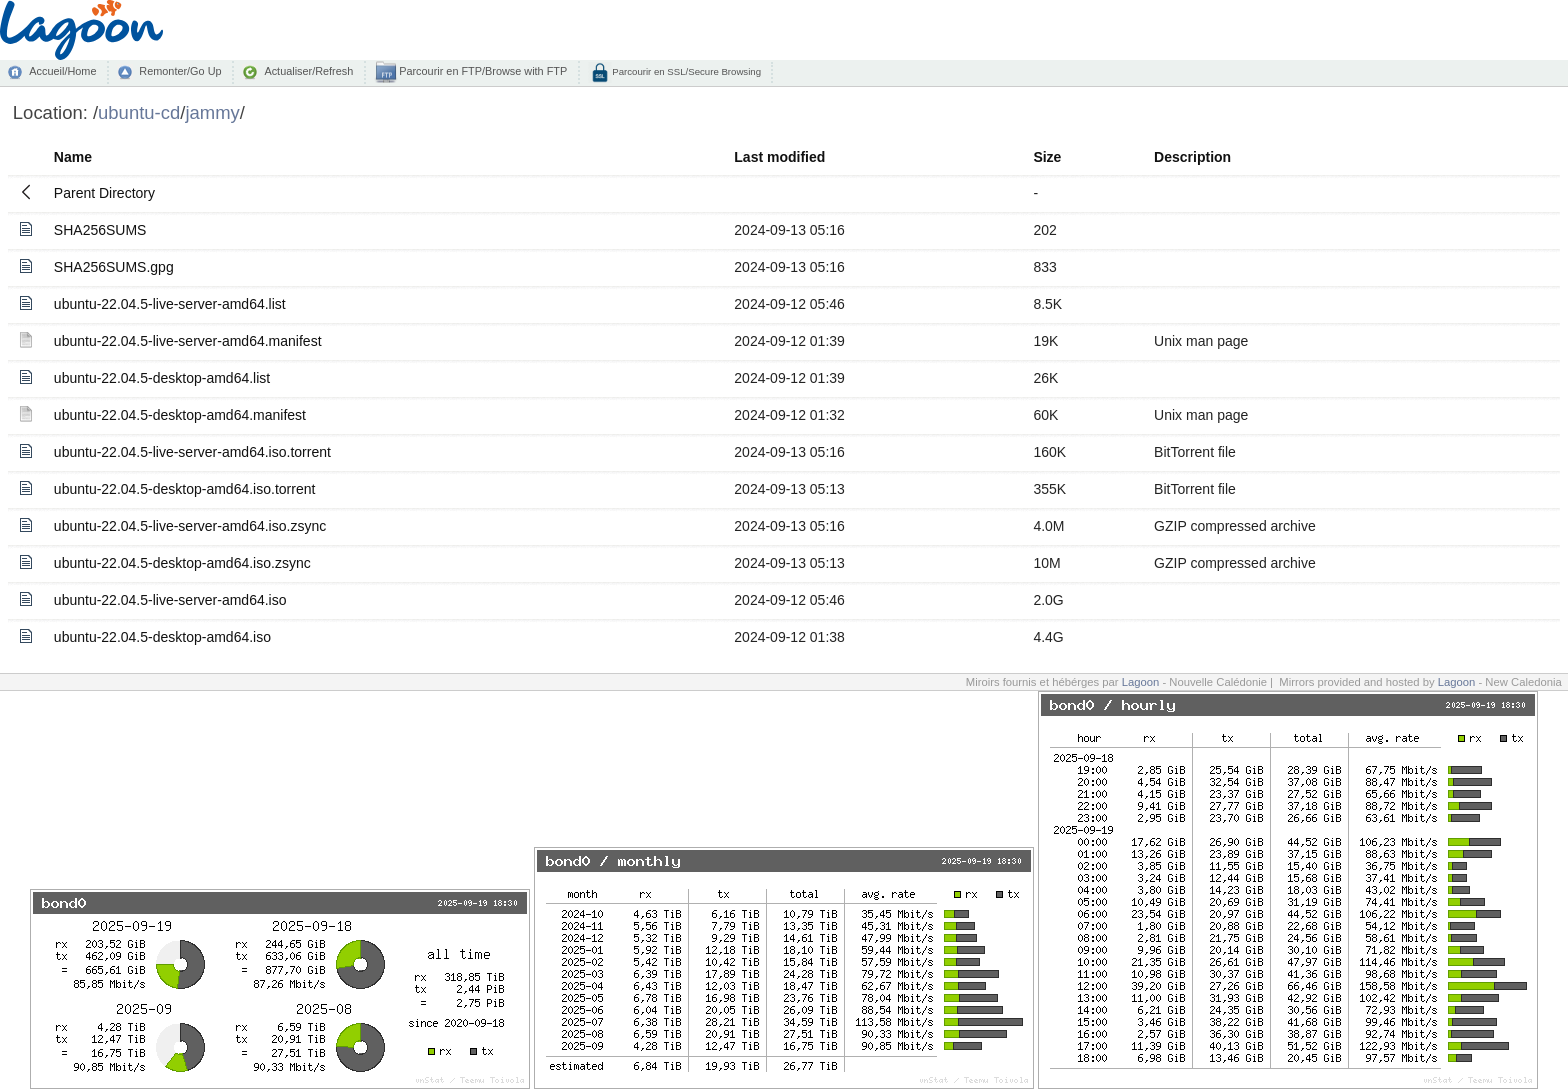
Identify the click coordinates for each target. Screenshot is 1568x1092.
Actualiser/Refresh (308, 71)
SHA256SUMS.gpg (114, 267)
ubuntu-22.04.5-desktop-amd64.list (162, 378)
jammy (212, 112)
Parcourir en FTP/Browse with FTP (481, 71)
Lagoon (1141, 682)
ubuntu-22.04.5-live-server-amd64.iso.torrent (192, 452)
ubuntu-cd (139, 112)
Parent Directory (104, 193)
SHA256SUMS (100, 230)
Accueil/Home (62, 71)
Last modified (779, 157)
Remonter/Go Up (180, 71)
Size (1047, 157)
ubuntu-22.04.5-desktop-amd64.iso (162, 637)
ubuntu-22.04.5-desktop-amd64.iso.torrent (185, 489)
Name (73, 157)
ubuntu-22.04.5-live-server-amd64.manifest (188, 341)
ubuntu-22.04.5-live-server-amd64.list (170, 304)
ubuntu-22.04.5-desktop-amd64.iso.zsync (182, 563)
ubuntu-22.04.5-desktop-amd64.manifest (180, 415)
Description (1192, 157)
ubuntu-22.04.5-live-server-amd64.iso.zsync (190, 526)
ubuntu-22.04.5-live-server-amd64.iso (170, 600)
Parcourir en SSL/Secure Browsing (685, 71)
